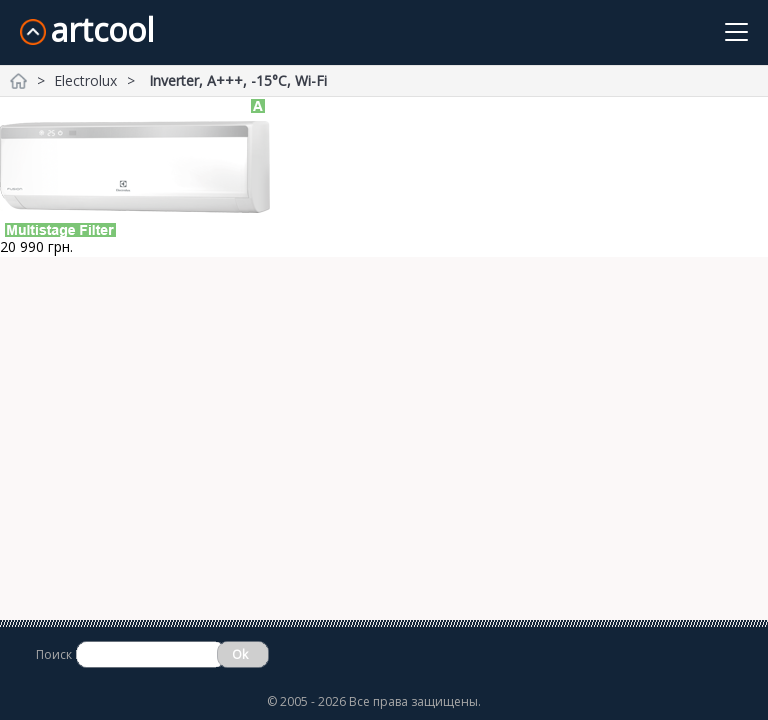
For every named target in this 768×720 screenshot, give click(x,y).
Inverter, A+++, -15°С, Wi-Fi (238, 80)
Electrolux (85, 80)
